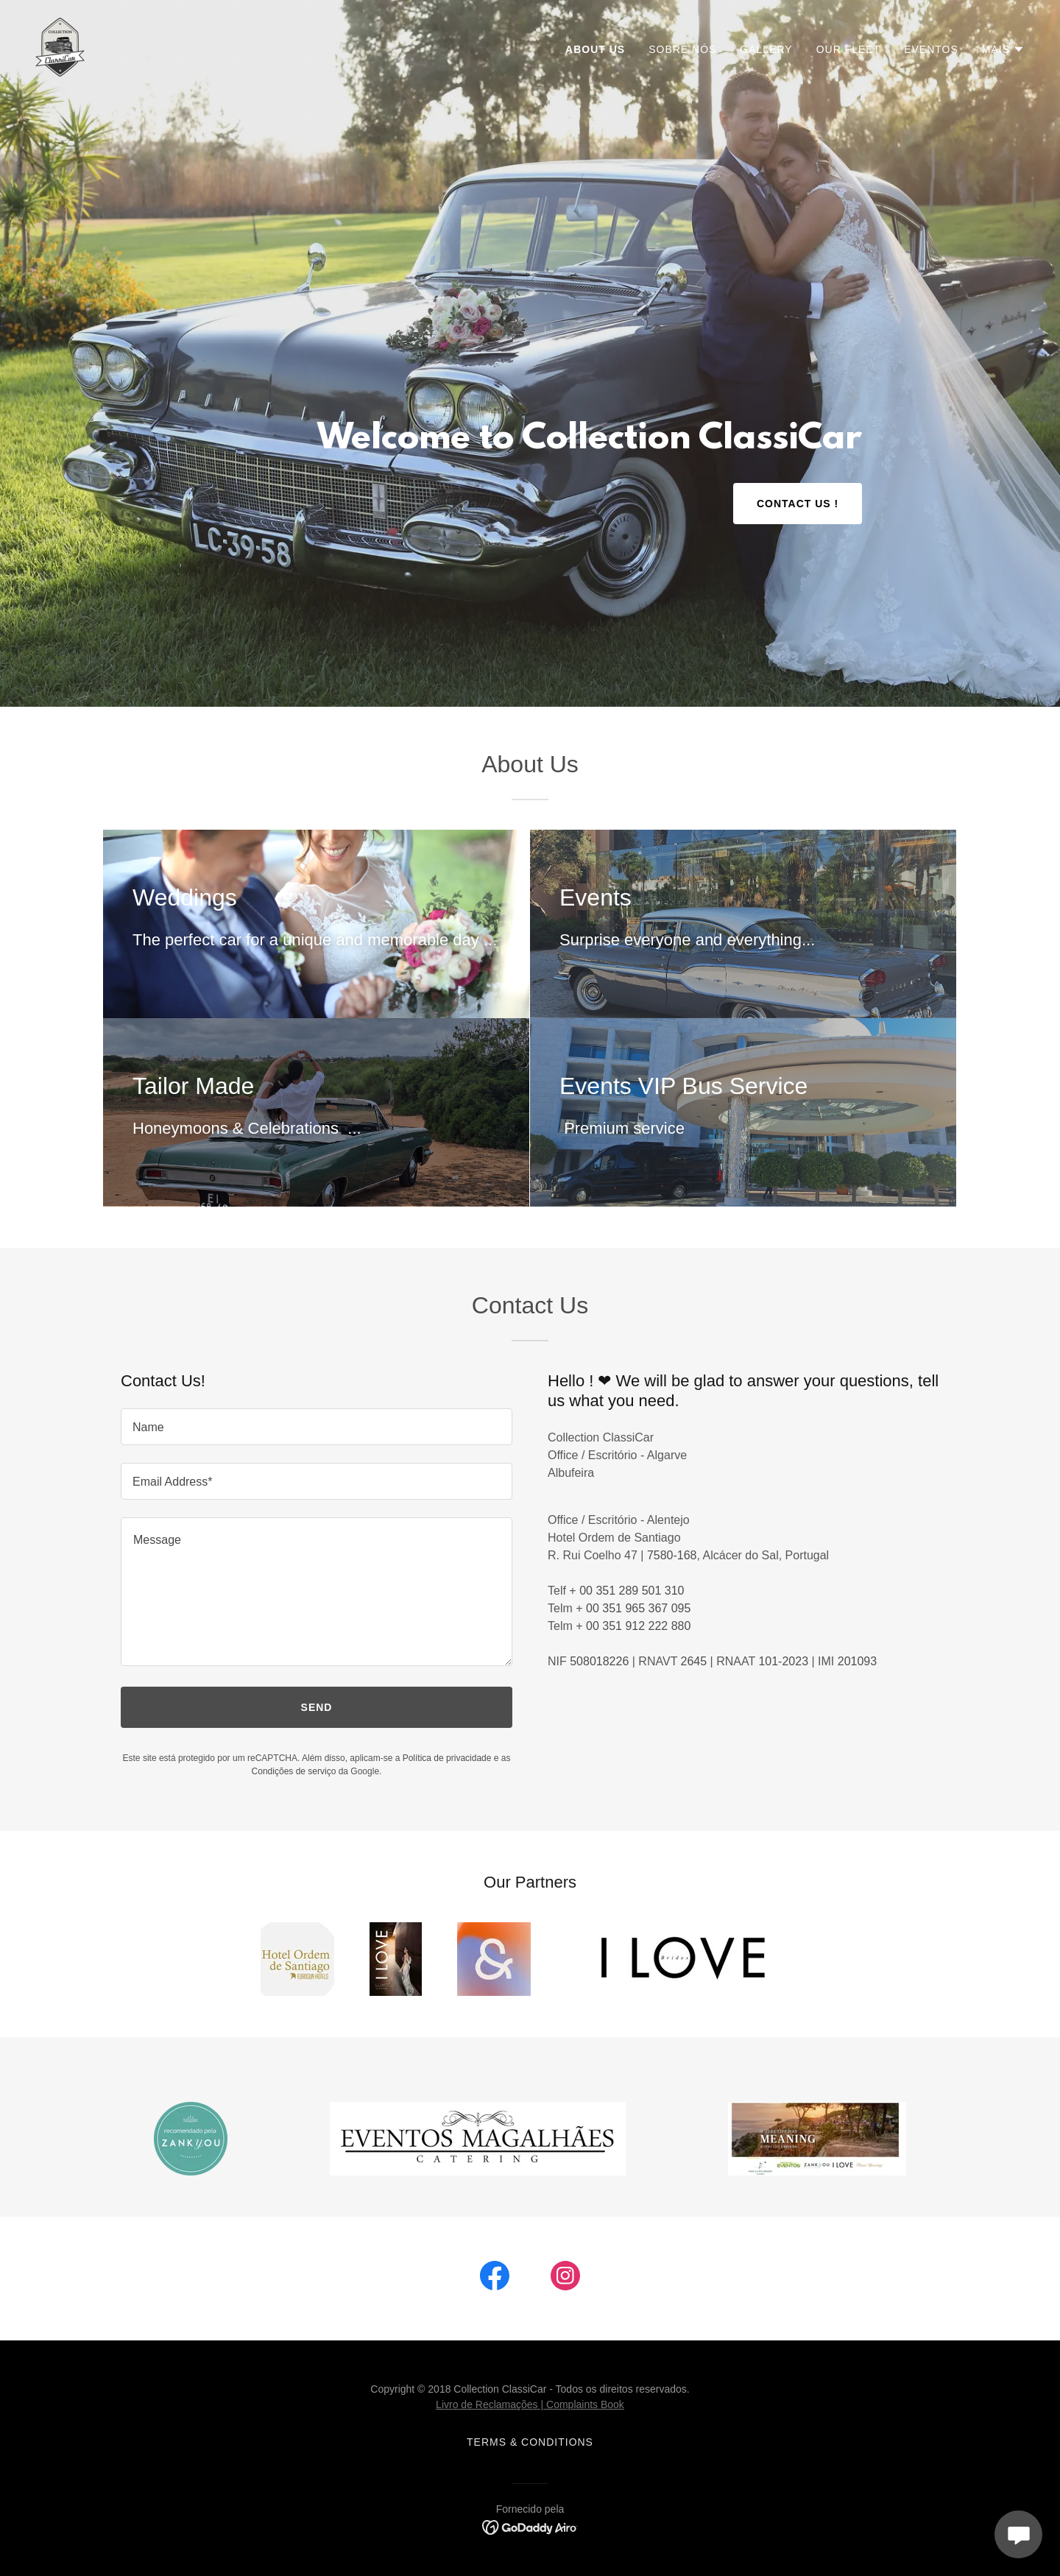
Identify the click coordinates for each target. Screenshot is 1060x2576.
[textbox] (316, 1426)
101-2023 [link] (783, 1661)
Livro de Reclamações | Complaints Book (530, 2404)
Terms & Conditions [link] (530, 2442)
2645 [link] (694, 1661)
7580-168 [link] (672, 1555)
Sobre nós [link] (682, 49)
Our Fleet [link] (848, 49)
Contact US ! (797, 503)
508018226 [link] (599, 1661)
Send (317, 1707)
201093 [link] (857, 1661)
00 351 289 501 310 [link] (631, 1590)
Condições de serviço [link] (294, 1771)
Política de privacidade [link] (447, 1758)
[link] (60, 46)
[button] (1003, 49)
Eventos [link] (931, 49)
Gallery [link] (766, 49)
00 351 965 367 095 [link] (638, 1608)
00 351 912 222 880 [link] (638, 1626)
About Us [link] (595, 49)
